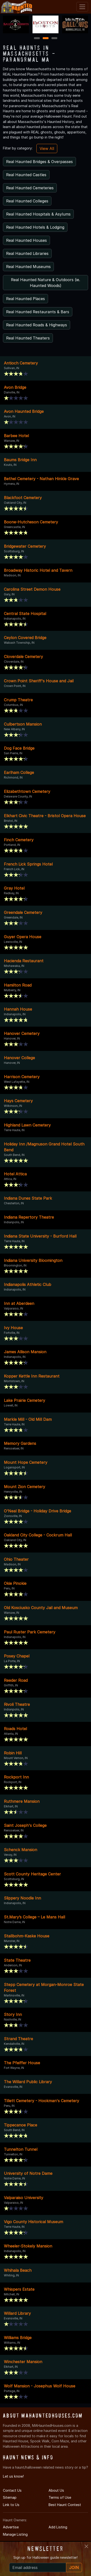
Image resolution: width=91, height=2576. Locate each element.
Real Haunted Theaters (28, 338)
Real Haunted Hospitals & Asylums (38, 214)
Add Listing (58, 2527)
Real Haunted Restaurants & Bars (37, 311)
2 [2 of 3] (46, 38)
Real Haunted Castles (26, 174)
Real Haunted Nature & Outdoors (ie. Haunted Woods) (45, 282)
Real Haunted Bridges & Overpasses (39, 161)
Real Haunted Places (25, 298)
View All (47, 148)
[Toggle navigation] (82, 7)
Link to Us (11, 2505)
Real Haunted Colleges (27, 201)
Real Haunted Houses (26, 240)
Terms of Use (60, 2497)
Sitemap (10, 2497)
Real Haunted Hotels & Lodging (35, 227)
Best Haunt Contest (65, 2505)
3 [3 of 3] (54, 38)
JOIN (74, 2567)
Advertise (11, 2527)
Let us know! (13, 2476)
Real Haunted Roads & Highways (36, 324)
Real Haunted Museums (28, 266)
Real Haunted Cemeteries (30, 187)
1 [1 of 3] (36, 38)
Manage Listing (15, 2534)
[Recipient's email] (37, 2567)
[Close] (86, 2546)
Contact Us (12, 2490)
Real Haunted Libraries (27, 253)
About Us (56, 2490)
